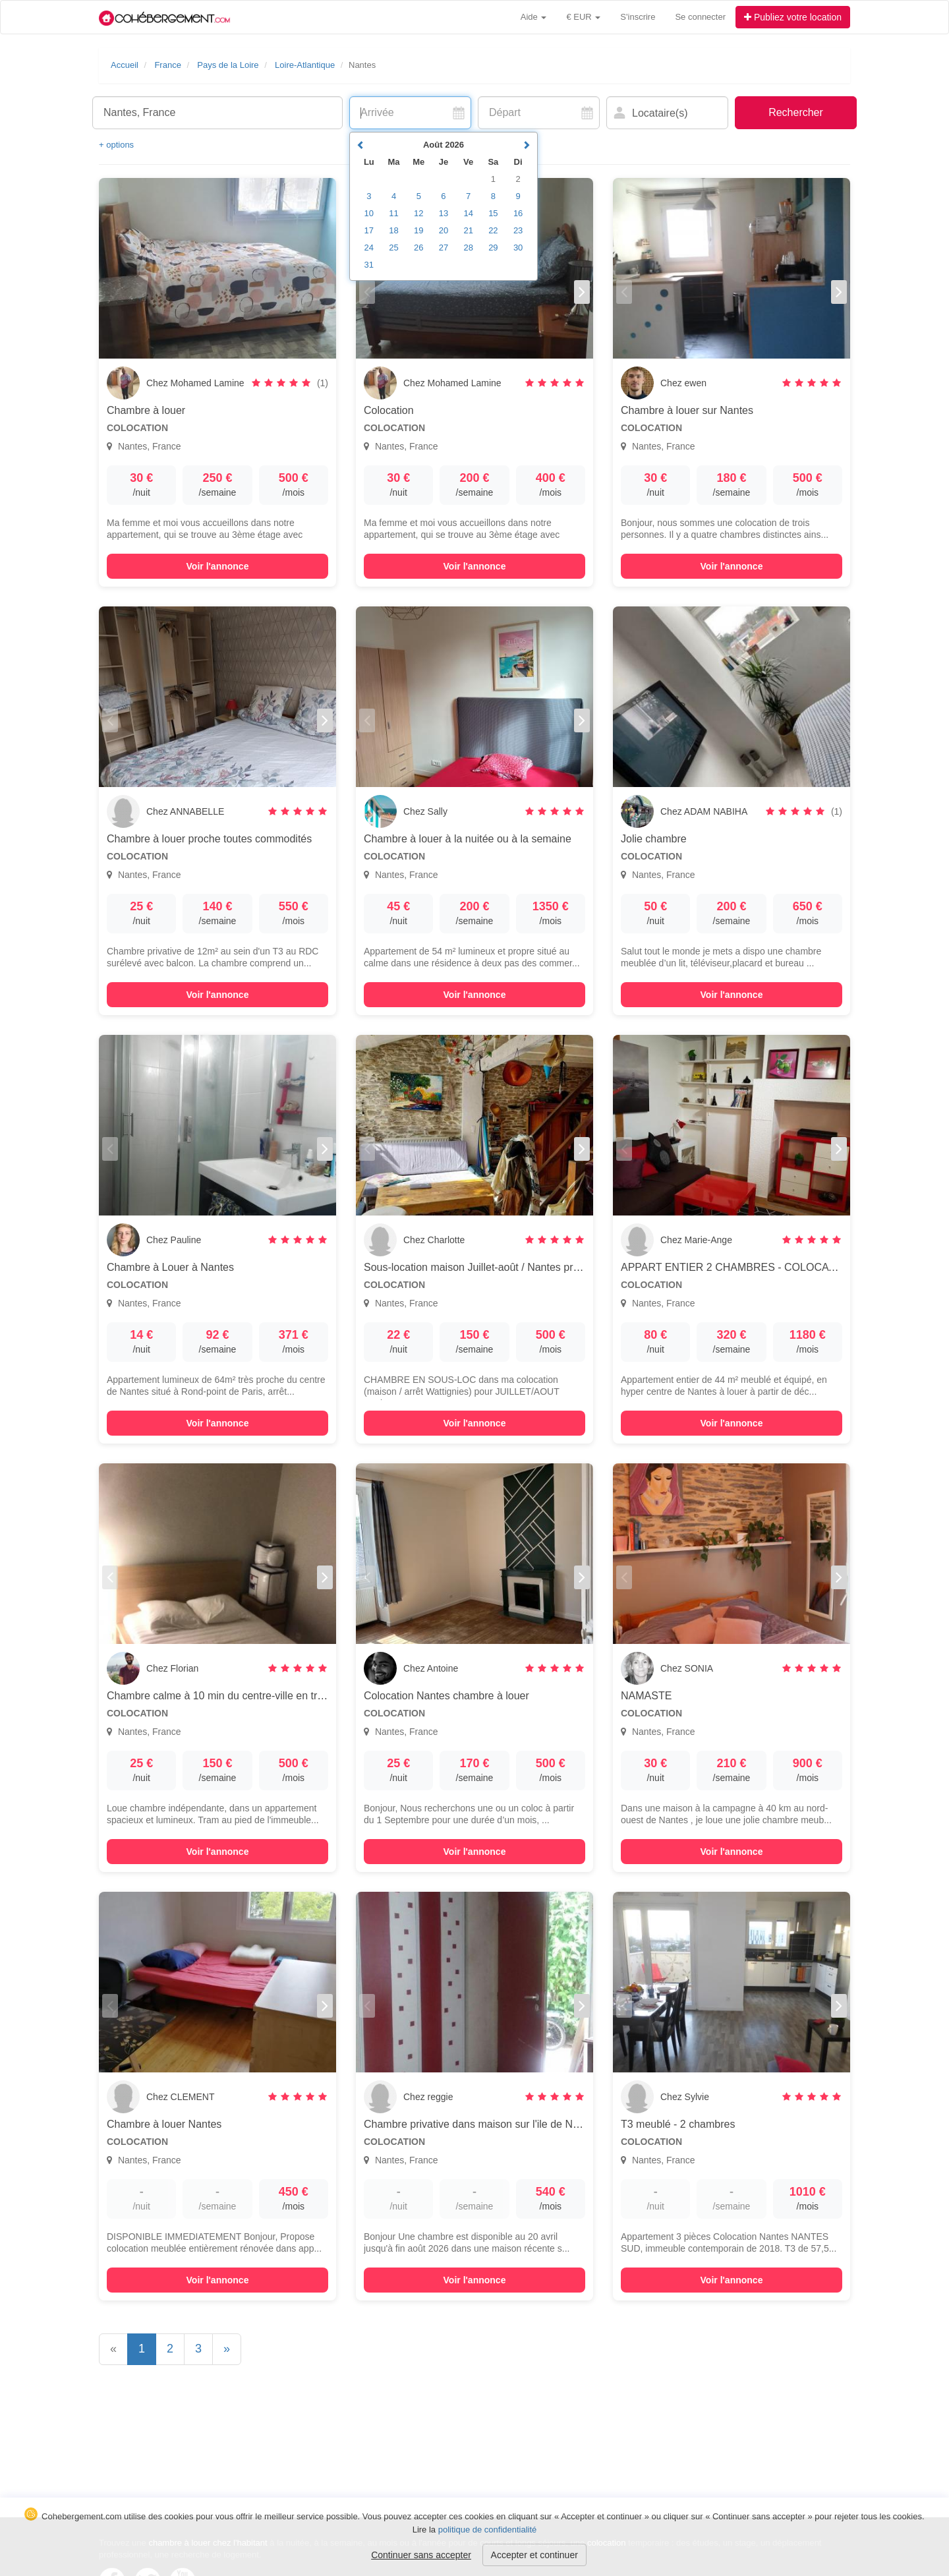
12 (418, 213)
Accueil (124, 65)
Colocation (389, 410)
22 (493, 230)
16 (518, 213)
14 (468, 213)
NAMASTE (646, 1695)
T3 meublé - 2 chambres (678, 2124)
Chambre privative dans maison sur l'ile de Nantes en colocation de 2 (525, 2124)
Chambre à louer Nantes (164, 2124)
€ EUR (583, 17)
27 (443, 247)
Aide (534, 17)
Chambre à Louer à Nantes (170, 1267)
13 (443, 213)
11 (393, 213)
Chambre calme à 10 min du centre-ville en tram (219, 1695)
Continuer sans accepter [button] (421, 2555)
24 (369, 247)
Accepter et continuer (534, 2555)
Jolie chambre (654, 838)
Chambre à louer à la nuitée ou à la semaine (467, 838)
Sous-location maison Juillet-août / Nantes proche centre (496, 1267)
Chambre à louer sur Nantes (687, 410)
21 (468, 230)
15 (493, 213)
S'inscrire (637, 17)
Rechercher (795, 112)
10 (369, 213)
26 (418, 247)
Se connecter (700, 17)
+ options (116, 145)
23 (518, 230)
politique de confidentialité (487, 2529)
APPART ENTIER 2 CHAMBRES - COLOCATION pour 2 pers (765, 1267)
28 (468, 247)
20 (443, 230)
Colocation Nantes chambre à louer (446, 1695)
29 (493, 247)
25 (393, 247)
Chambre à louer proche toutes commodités (209, 838)
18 (393, 230)
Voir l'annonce (218, 566)
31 (369, 265)
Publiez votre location (793, 17)
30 (518, 247)
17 (369, 230)
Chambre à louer (146, 410)
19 (418, 230)
